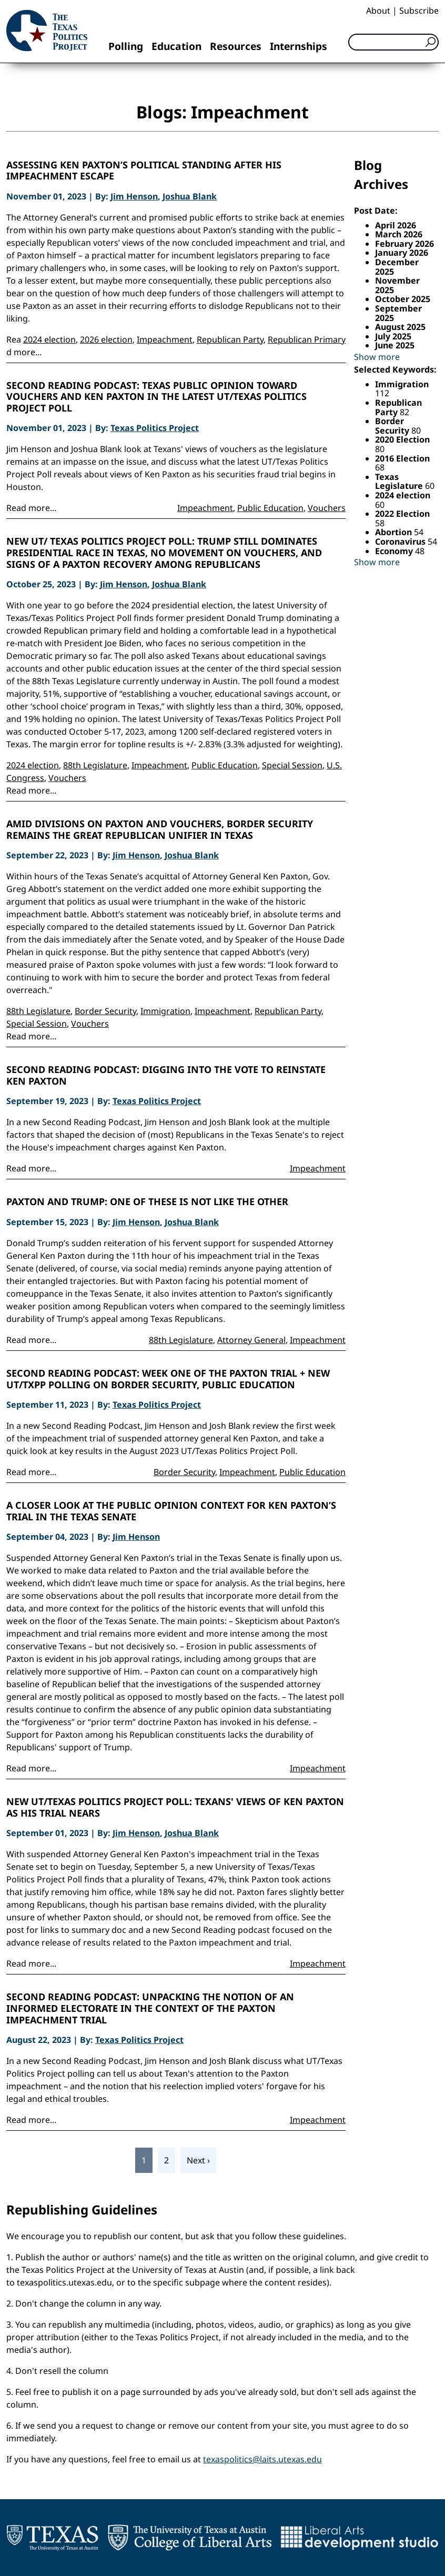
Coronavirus (401, 541)
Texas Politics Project (154, 428)
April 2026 (395, 225)
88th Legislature (95, 765)
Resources (235, 46)
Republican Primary (307, 339)
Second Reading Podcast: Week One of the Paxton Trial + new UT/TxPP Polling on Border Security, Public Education (168, 1379)
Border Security (105, 1011)
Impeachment (165, 339)
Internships (298, 46)
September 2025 (398, 313)
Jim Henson (134, 196)
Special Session (292, 765)
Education (176, 46)
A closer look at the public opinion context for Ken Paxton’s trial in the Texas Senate (171, 1511)
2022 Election (402, 513)
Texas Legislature (400, 481)
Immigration (165, 1011)
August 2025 (400, 327)
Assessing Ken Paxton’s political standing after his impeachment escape (143, 170)
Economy (395, 551)
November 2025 (397, 285)
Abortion (394, 532)
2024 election (49, 339)
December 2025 (397, 266)
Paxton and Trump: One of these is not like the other (147, 1202)
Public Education (270, 508)
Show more (377, 357)
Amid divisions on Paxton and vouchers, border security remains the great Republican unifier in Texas (159, 829)
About (378, 10)
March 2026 (398, 234)
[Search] (393, 42)
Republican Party (230, 339)
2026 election (106, 339)
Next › (198, 2160)
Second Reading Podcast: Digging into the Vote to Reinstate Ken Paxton (166, 1075)
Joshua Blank (190, 196)
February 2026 (404, 243)
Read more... (31, 508)
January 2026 (401, 252)
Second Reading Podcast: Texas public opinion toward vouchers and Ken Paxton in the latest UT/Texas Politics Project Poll (156, 397)
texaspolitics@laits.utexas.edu (262, 2459)
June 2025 (394, 345)
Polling (125, 46)
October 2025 (402, 299)
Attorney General (251, 1340)
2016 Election (402, 458)
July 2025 (393, 336)
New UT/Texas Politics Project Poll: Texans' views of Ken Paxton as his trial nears (175, 1807)
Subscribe (419, 10)
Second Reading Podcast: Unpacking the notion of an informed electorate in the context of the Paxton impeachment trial (150, 2008)
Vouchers (327, 508)
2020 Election (402, 439)
